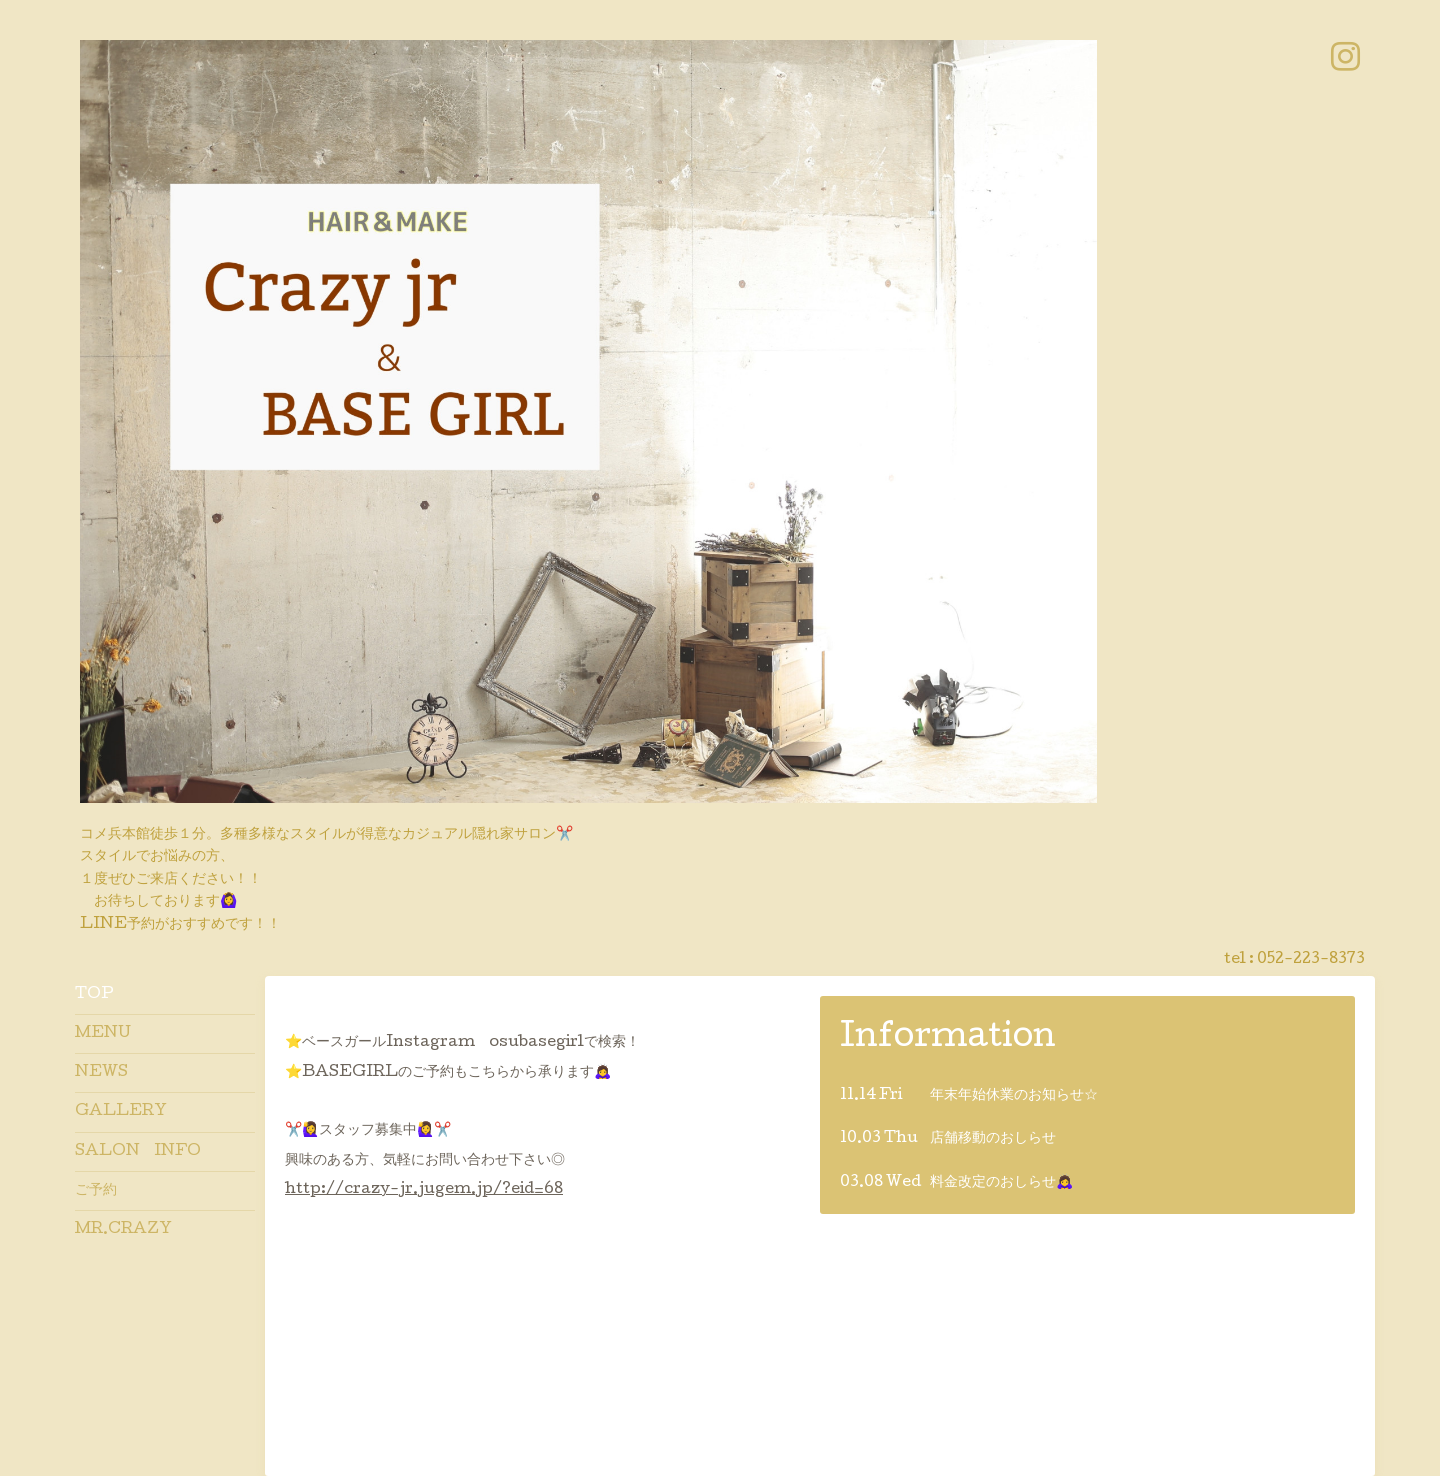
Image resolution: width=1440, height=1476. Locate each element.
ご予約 (96, 1191)
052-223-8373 (1311, 960)
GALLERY (121, 1112)
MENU (103, 1034)
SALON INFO (138, 1152)
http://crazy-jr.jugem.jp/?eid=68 (424, 1190)
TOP (94, 995)
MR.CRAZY (123, 1230)
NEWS (101, 1073)
